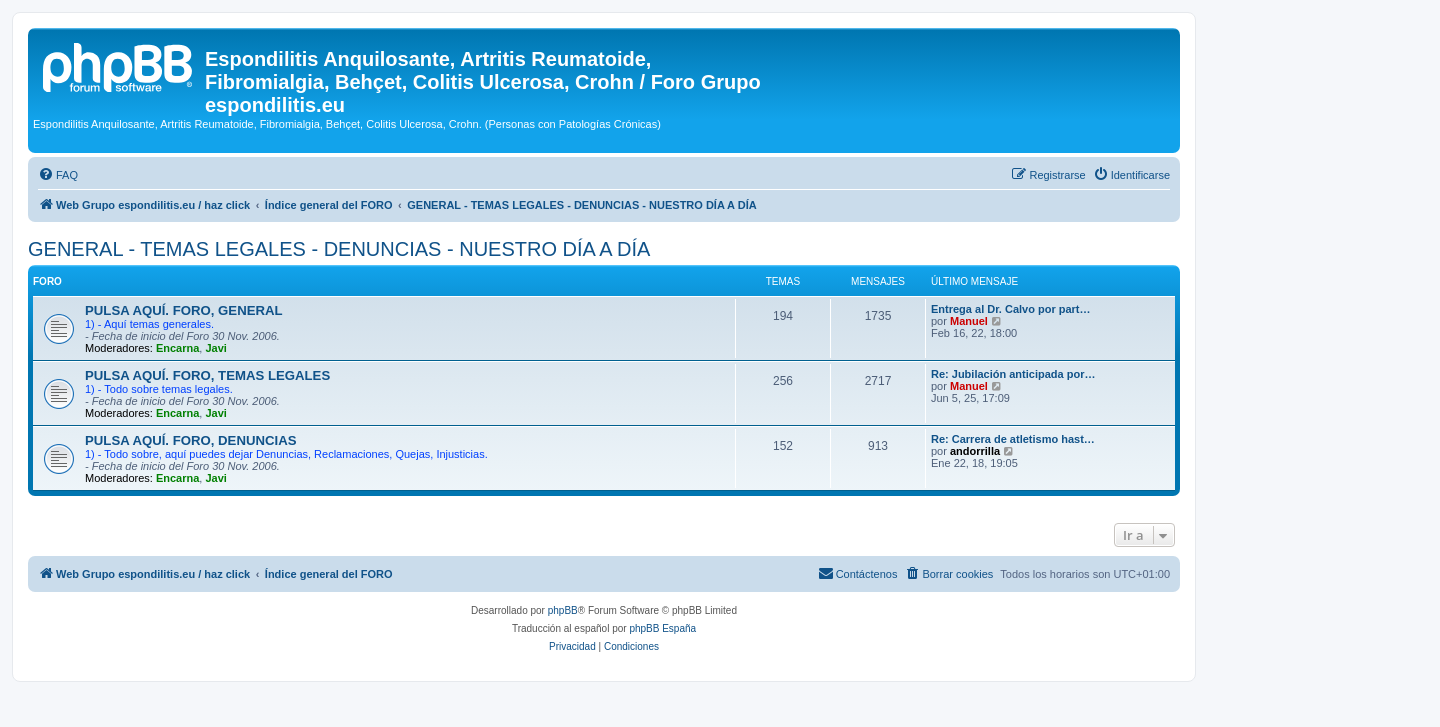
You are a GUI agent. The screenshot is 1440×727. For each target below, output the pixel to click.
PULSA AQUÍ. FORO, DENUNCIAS (191, 440)
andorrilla (975, 451)
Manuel (969, 321)
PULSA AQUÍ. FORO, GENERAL (184, 310)
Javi (215, 348)
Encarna (177, 348)
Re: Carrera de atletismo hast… (1013, 439)
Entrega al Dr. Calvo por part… (1011, 309)
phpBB (563, 610)
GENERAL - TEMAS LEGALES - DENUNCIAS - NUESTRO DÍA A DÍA (339, 249)
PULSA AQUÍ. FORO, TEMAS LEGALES (207, 375)
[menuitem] (58, 175)
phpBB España (662, 628)
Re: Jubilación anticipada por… (1013, 374)
